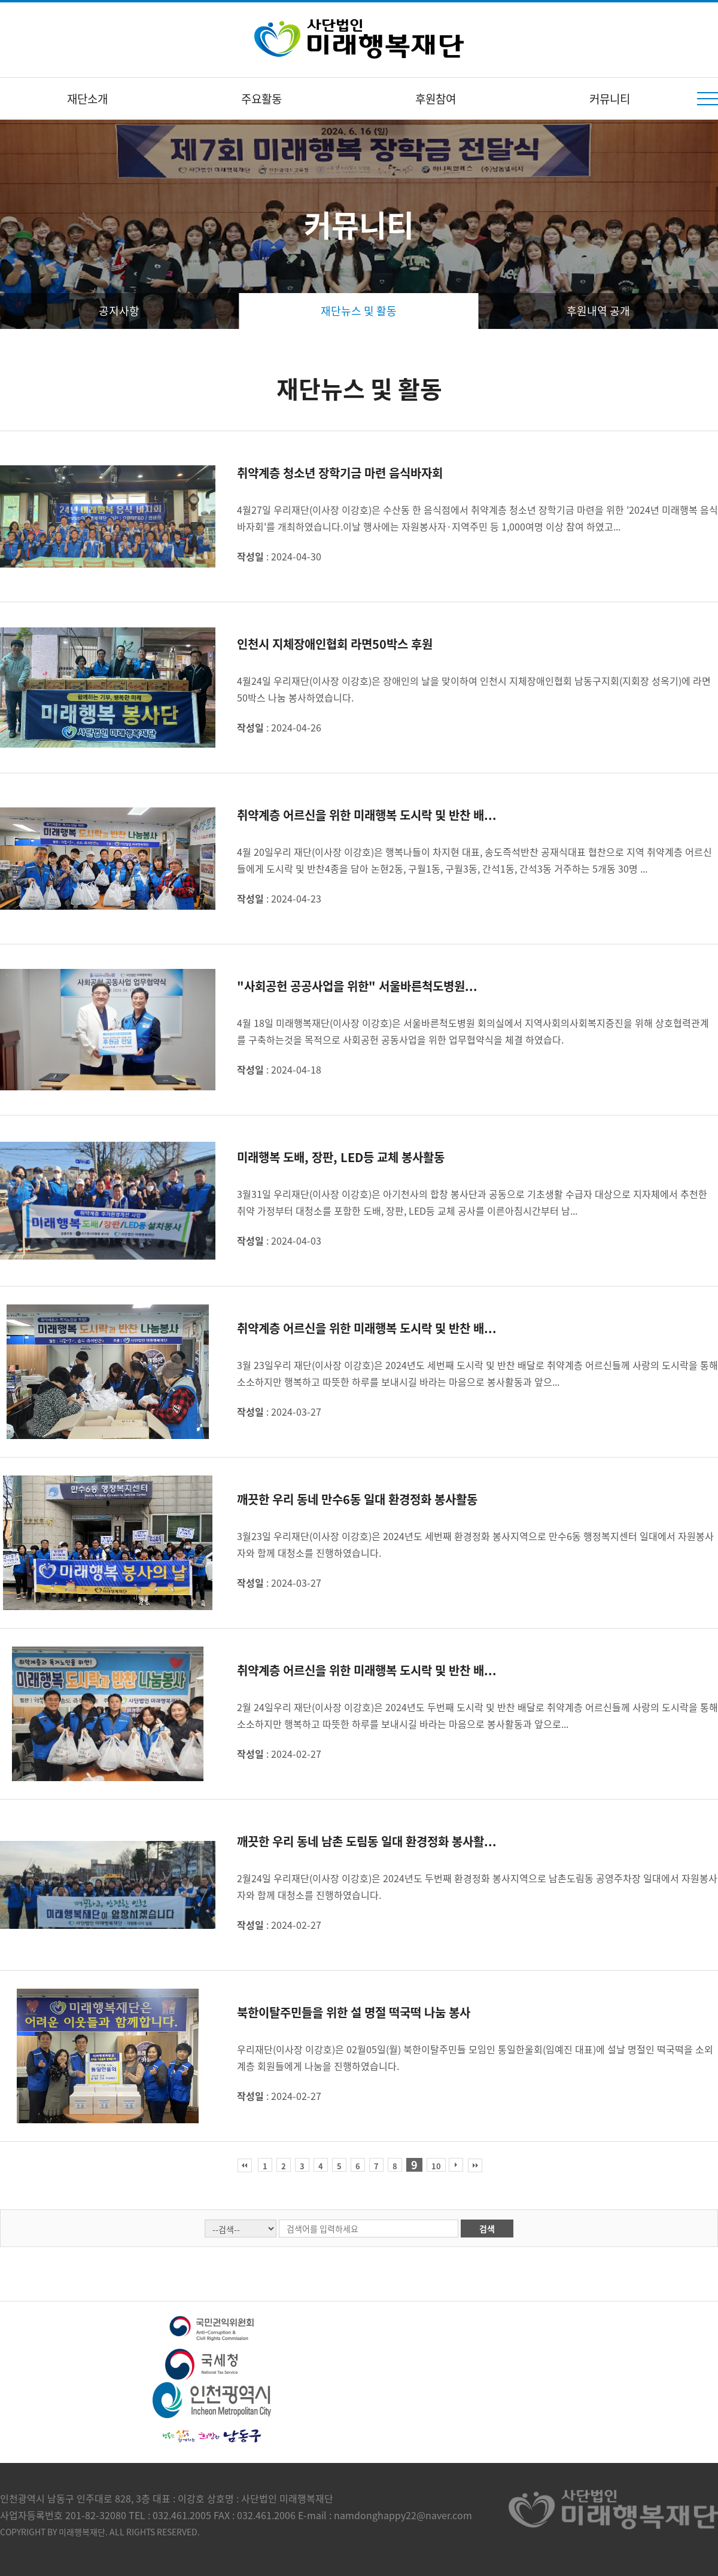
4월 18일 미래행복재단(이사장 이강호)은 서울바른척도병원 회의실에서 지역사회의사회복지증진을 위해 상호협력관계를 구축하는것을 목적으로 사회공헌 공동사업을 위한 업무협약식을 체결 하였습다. (473, 1031)
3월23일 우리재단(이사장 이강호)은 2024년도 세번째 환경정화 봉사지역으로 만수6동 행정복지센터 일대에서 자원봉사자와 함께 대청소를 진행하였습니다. (475, 1544)
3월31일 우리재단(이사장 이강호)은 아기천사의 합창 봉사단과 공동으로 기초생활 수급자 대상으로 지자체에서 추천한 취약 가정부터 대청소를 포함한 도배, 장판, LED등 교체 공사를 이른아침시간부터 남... (472, 1202)
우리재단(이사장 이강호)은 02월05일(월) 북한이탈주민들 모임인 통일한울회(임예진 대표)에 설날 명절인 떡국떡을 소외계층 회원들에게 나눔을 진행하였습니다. (475, 2057)
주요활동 (261, 98)
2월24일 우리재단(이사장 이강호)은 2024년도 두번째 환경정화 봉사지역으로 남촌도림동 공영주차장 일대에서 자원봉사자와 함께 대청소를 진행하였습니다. (477, 1886)
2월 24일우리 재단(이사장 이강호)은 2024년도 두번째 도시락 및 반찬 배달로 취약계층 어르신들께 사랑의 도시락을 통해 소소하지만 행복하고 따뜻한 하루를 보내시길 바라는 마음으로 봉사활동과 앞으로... (477, 1715)
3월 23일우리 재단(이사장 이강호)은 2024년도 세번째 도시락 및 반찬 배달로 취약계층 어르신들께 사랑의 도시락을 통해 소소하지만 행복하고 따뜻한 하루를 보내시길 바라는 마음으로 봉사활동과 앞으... (477, 1373)
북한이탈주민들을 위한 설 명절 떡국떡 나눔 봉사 (353, 2012)
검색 (487, 2228)
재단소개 (87, 98)
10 (436, 2166)
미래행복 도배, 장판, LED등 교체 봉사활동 (341, 1157)
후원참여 (435, 98)
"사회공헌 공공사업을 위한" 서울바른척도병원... (357, 986)
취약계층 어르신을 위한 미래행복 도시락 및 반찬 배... (367, 815)
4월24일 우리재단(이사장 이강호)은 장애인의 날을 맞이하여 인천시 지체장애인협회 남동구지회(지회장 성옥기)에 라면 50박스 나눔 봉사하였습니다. (474, 689)
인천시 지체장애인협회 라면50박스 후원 (335, 644)
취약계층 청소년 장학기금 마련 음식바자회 (340, 472)
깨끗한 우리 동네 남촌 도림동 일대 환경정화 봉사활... (367, 1841)
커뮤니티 (609, 98)
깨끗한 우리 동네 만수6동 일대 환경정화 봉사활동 (357, 1499)
